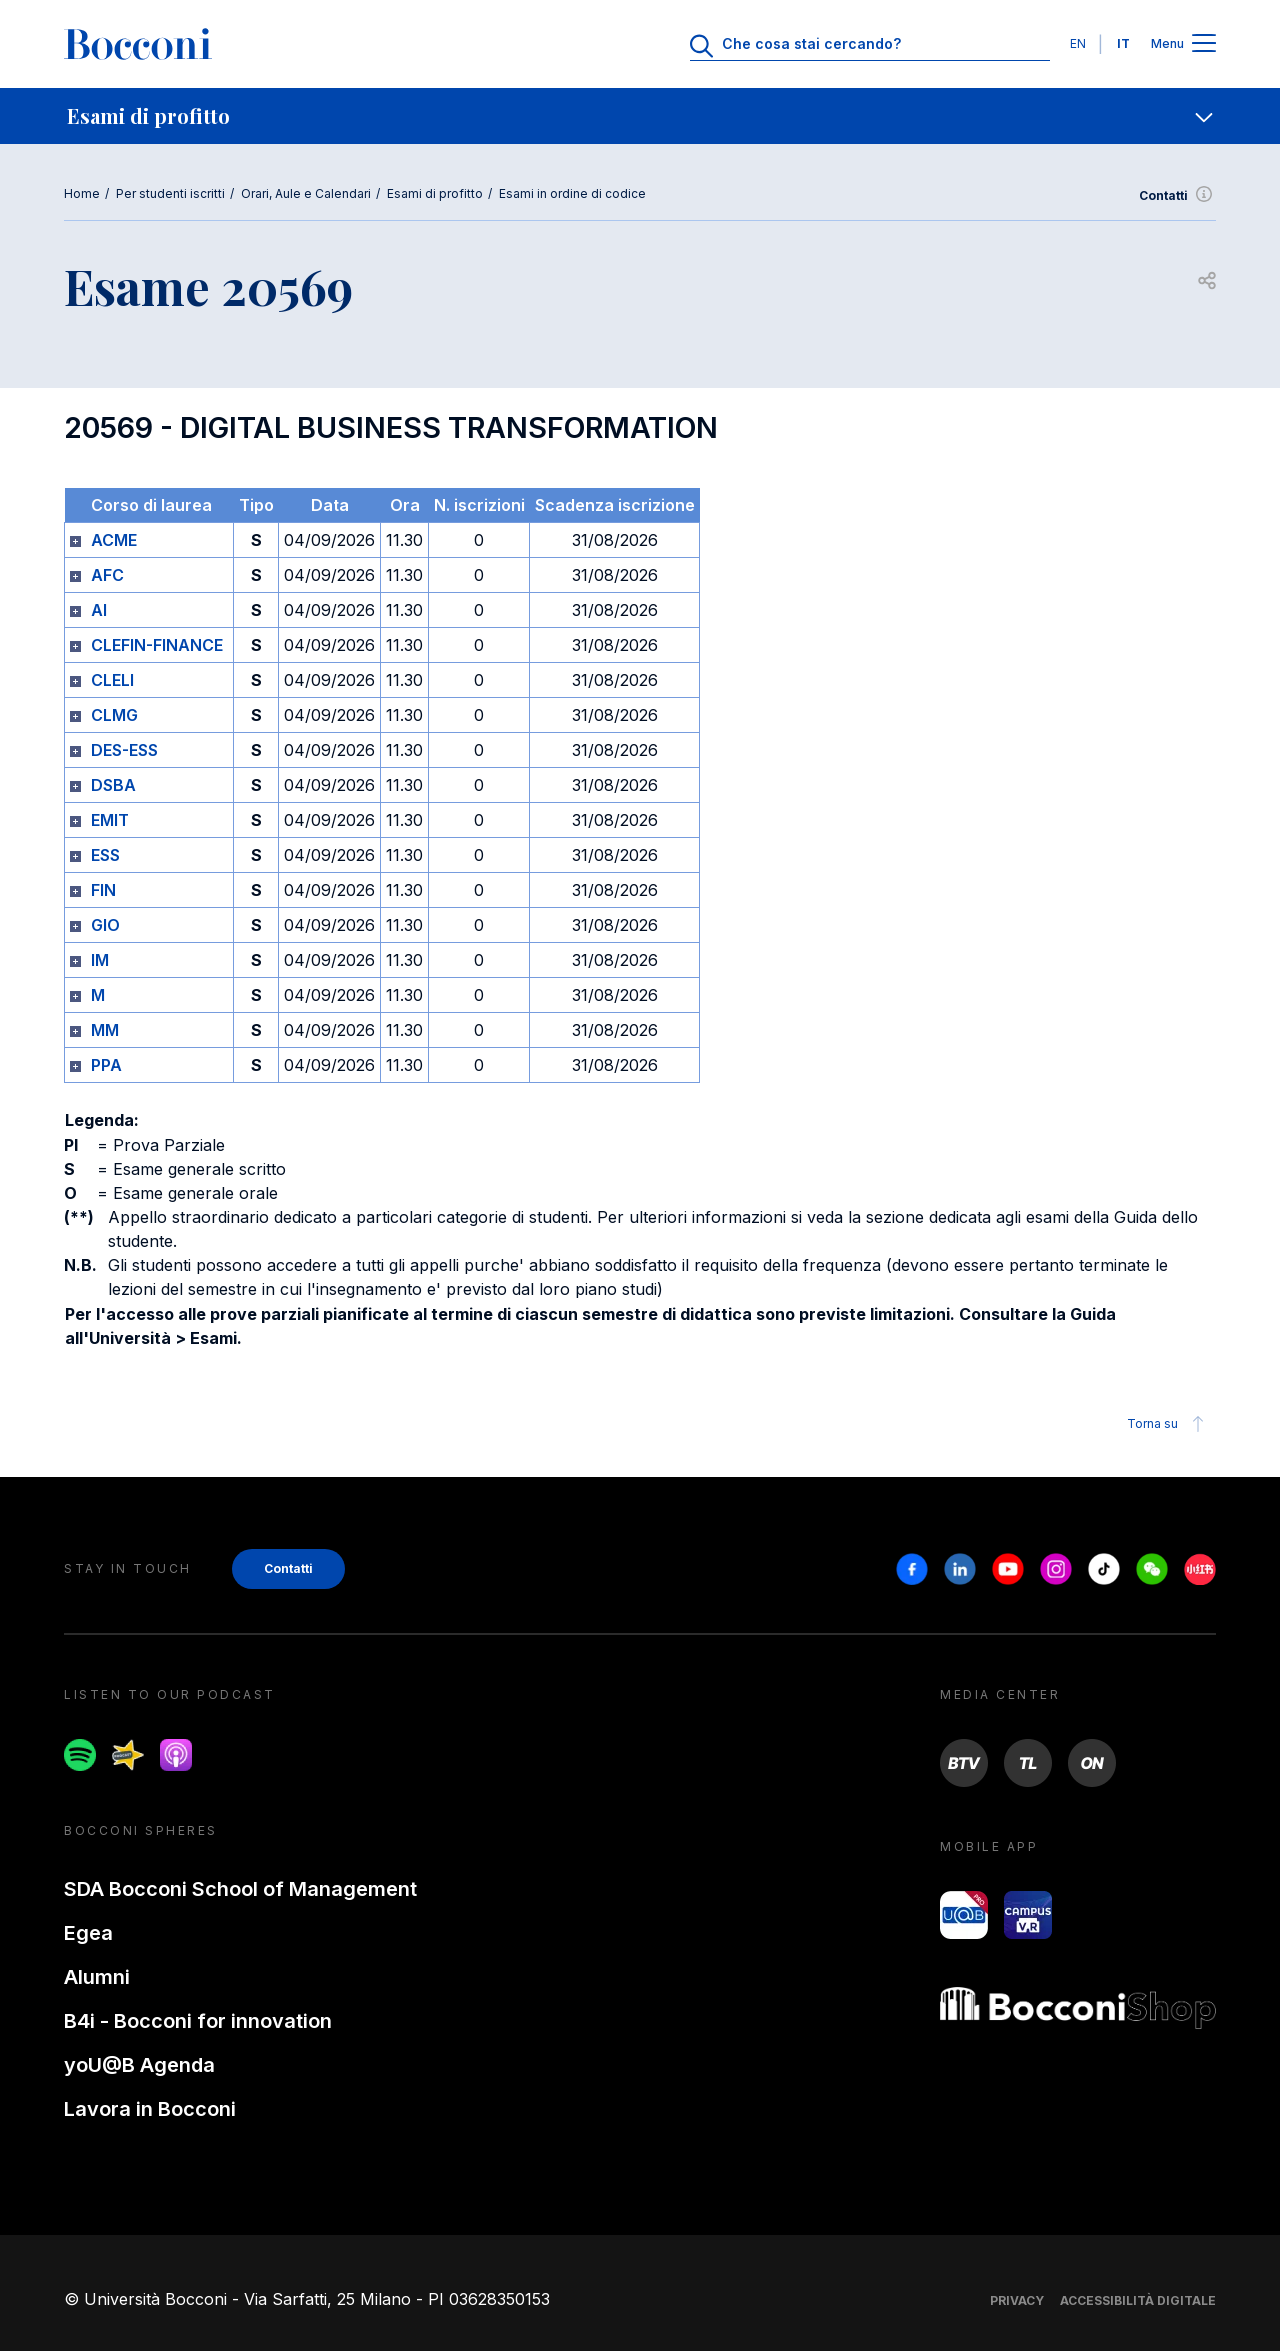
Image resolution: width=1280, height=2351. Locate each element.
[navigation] (640, 116)
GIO (105, 925)
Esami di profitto (435, 193)
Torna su (1168, 1424)
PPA (106, 1065)
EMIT (110, 820)
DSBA (113, 785)
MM (105, 1030)
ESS (105, 855)
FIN (103, 890)
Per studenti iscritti (170, 193)
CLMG (114, 715)
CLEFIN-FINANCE (157, 645)
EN (1078, 43)
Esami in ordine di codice (572, 193)
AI (99, 610)
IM (100, 960)
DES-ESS (124, 750)
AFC (107, 575)
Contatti (1177, 196)
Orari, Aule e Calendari (306, 193)
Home (82, 193)
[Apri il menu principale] (1204, 44)
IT (1123, 43)
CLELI (112, 680)
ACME (114, 540)
